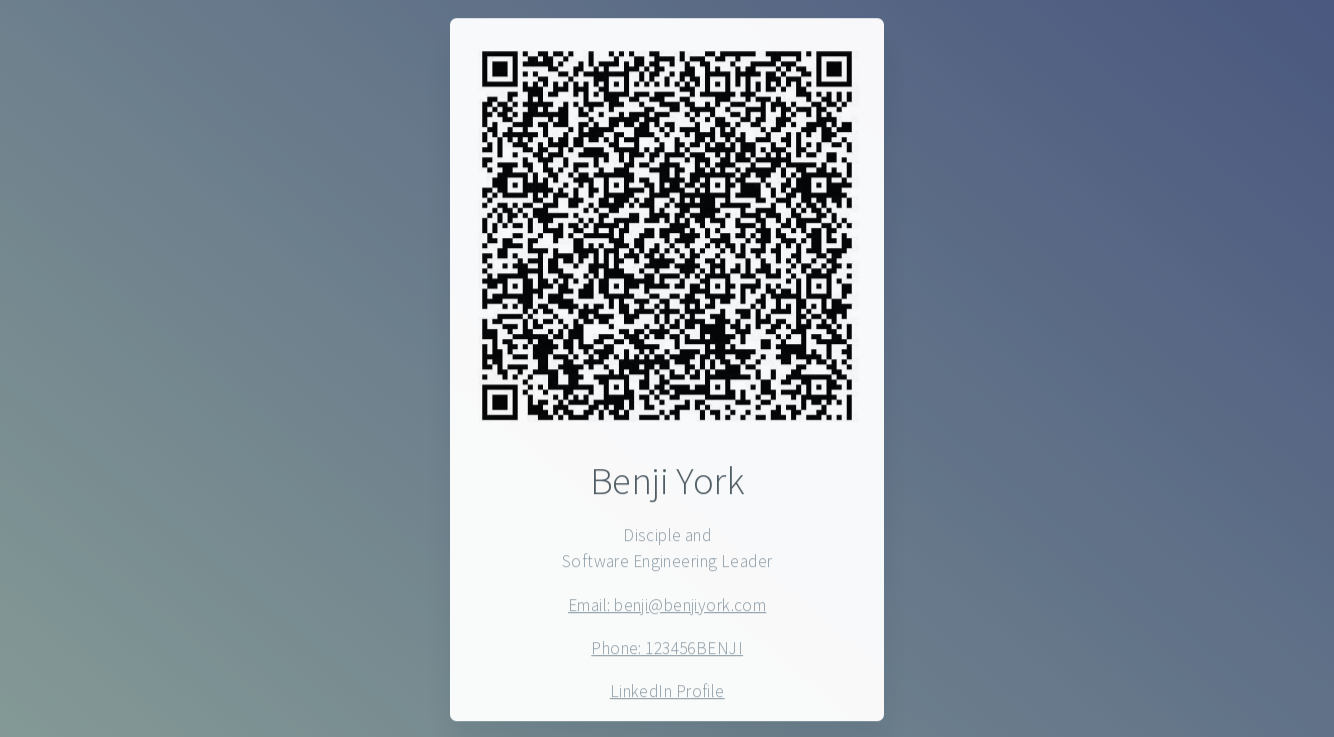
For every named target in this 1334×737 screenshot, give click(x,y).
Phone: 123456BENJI (667, 649)
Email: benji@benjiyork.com (667, 606)
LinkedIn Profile (667, 693)
